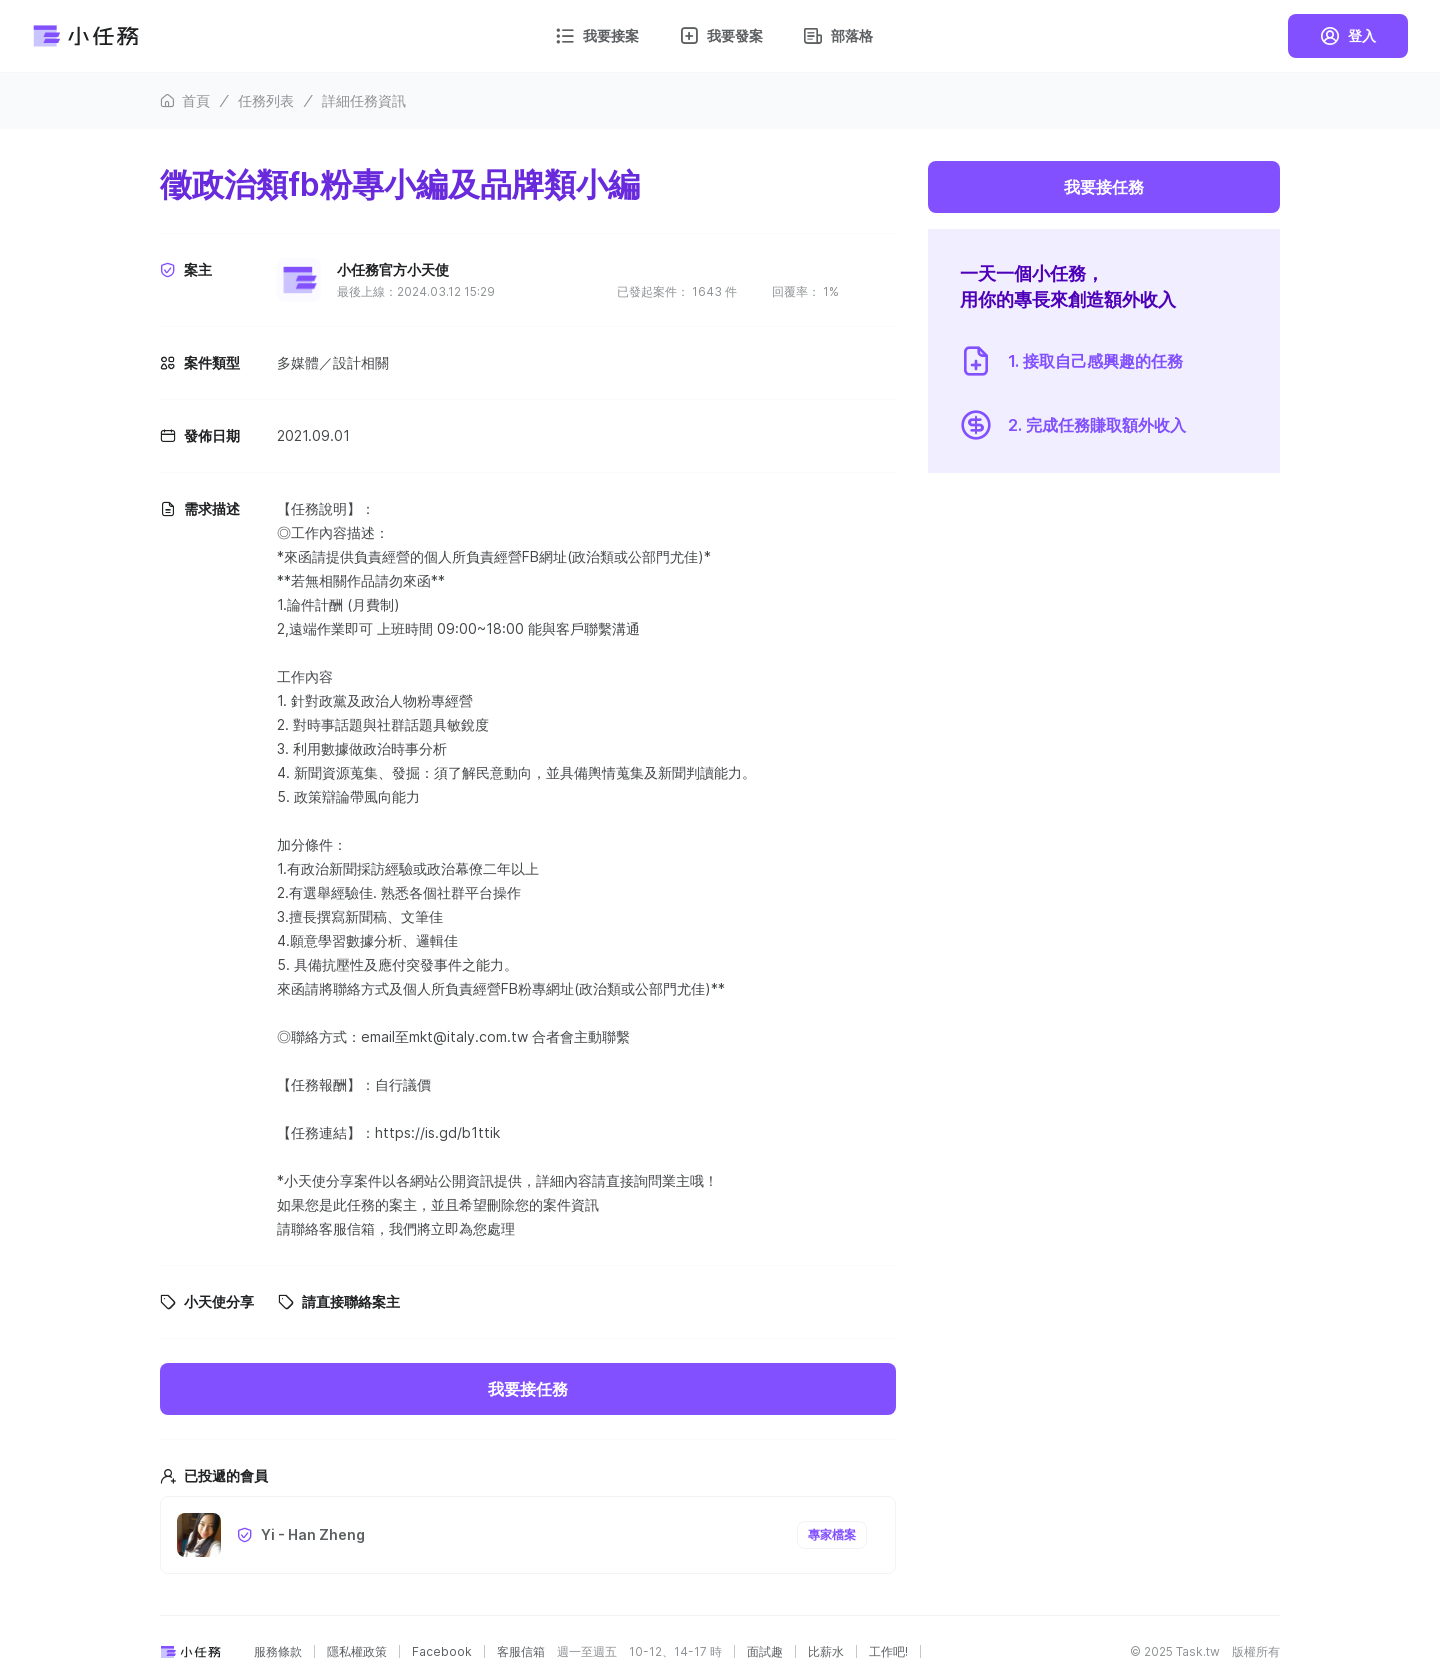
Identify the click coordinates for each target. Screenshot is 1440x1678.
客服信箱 (521, 1652)
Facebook (442, 1652)
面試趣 (765, 1652)
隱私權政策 (357, 1652)
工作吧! (888, 1652)
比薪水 (826, 1652)
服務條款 (278, 1652)
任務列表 (266, 100)
